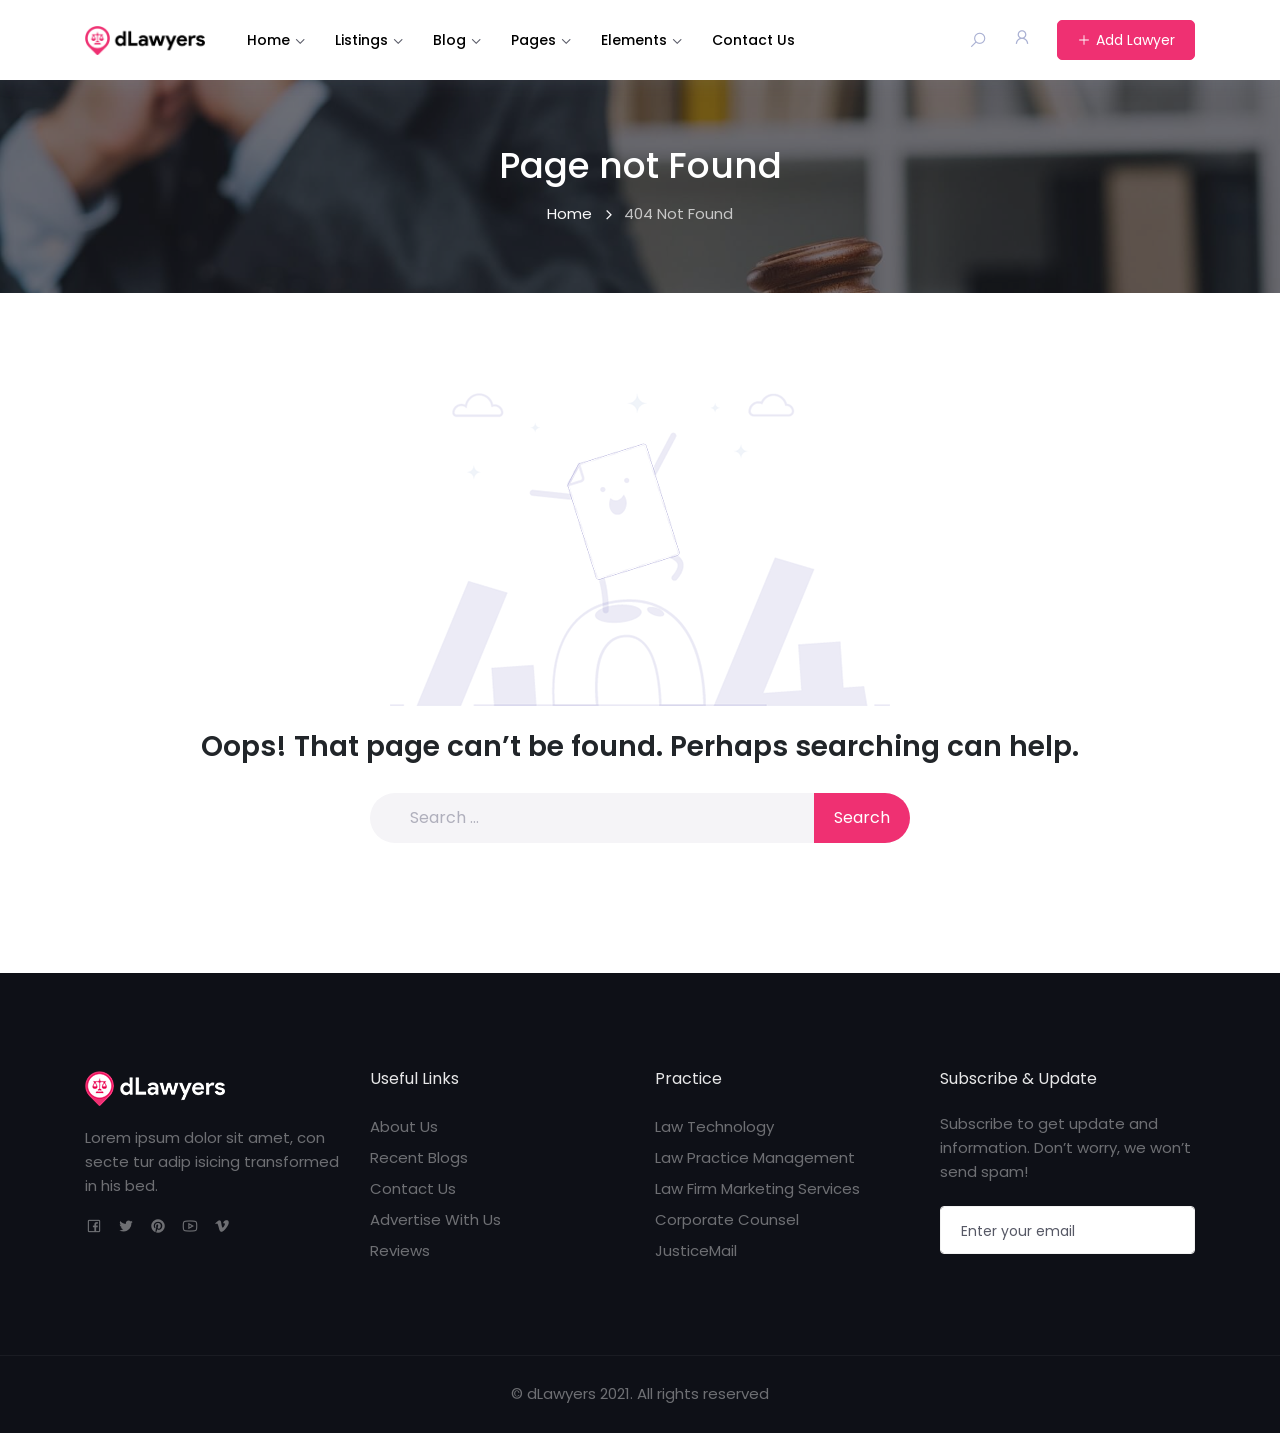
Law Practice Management (755, 1157)
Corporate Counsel (727, 1219)
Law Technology (714, 1126)
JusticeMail (696, 1250)
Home (268, 40)
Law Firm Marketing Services (757, 1188)
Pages (533, 40)
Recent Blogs (419, 1157)
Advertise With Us (435, 1219)
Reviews (400, 1250)
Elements (634, 40)
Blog (449, 40)
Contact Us (753, 40)
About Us (404, 1126)
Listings (361, 40)
